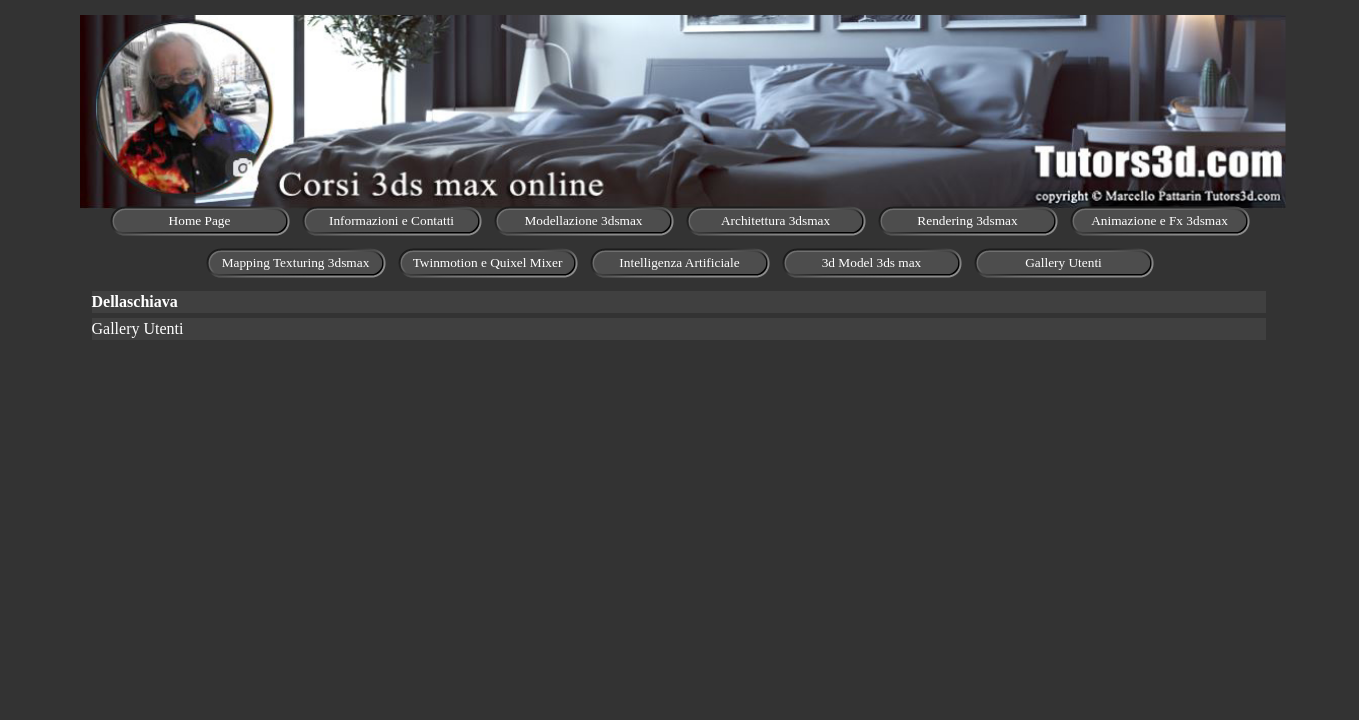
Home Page (200, 220)
